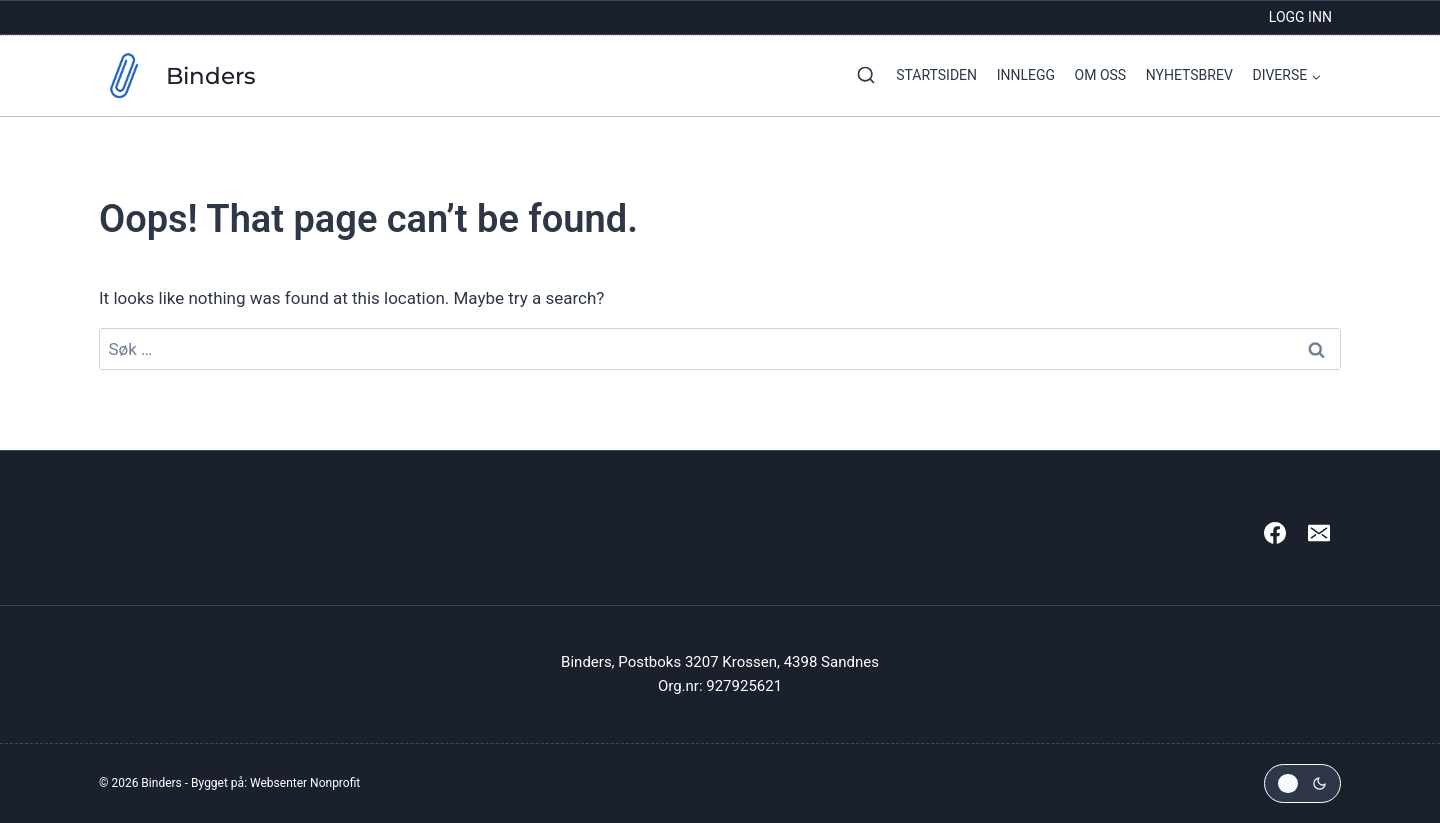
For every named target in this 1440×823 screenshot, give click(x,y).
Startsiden (936, 75)
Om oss (1101, 75)
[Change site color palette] (1302, 783)
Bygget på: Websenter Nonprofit (275, 783)
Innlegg (1026, 75)
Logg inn (1300, 17)
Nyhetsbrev (1189, 75)
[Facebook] (1275, 533)
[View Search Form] (861, 76)
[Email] (1319, 533)
